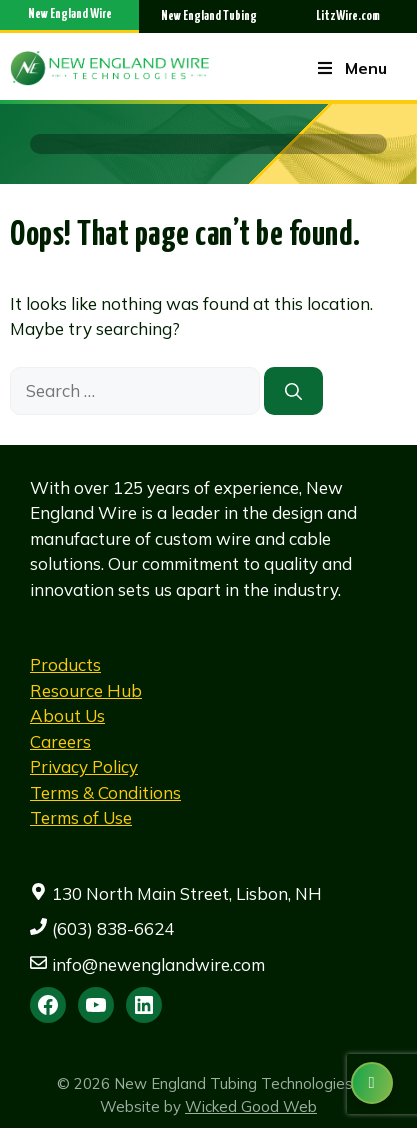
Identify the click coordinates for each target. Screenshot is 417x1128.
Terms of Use (81, 817)
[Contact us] (372, 1083)
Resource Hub (86, 690)
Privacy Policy (84, 766)
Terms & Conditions (105, 792)
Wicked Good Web (251, 1106)
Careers (60, 741)
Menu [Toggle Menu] (351, 68)
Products (65, 664)
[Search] (293, 391)
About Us (67, 715)
